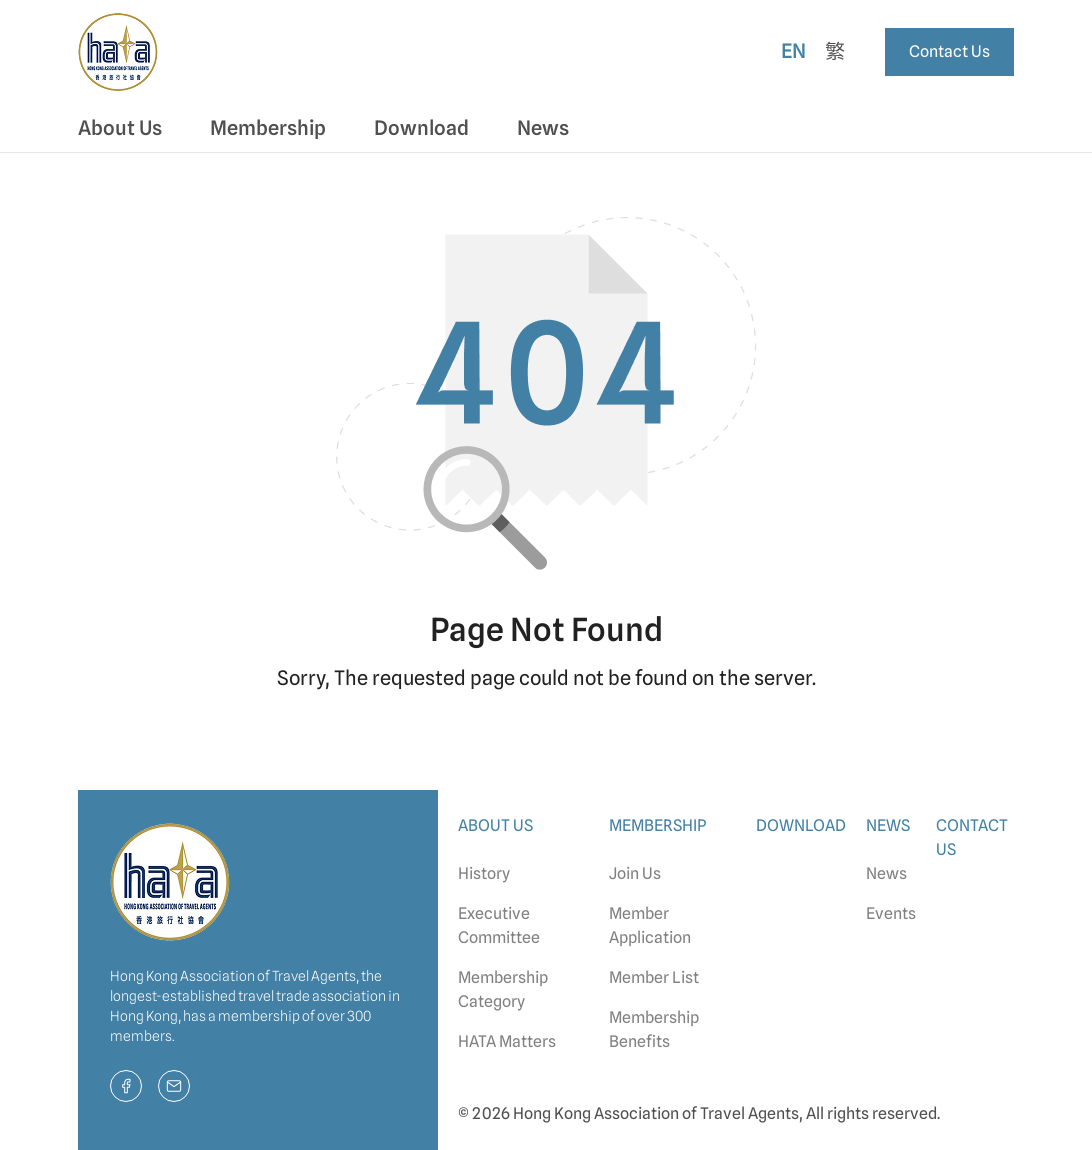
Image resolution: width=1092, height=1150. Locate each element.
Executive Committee (499, 925)
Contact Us (949, 51)
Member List (654, 977)
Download (421, 128)
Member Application (650, 925)
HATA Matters (507, 1041)
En (793, 51)
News (886, 873)
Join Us (635, 873)
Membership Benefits (654, 1029)
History (484, 873)
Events (891, 913)
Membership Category (503, 989)
